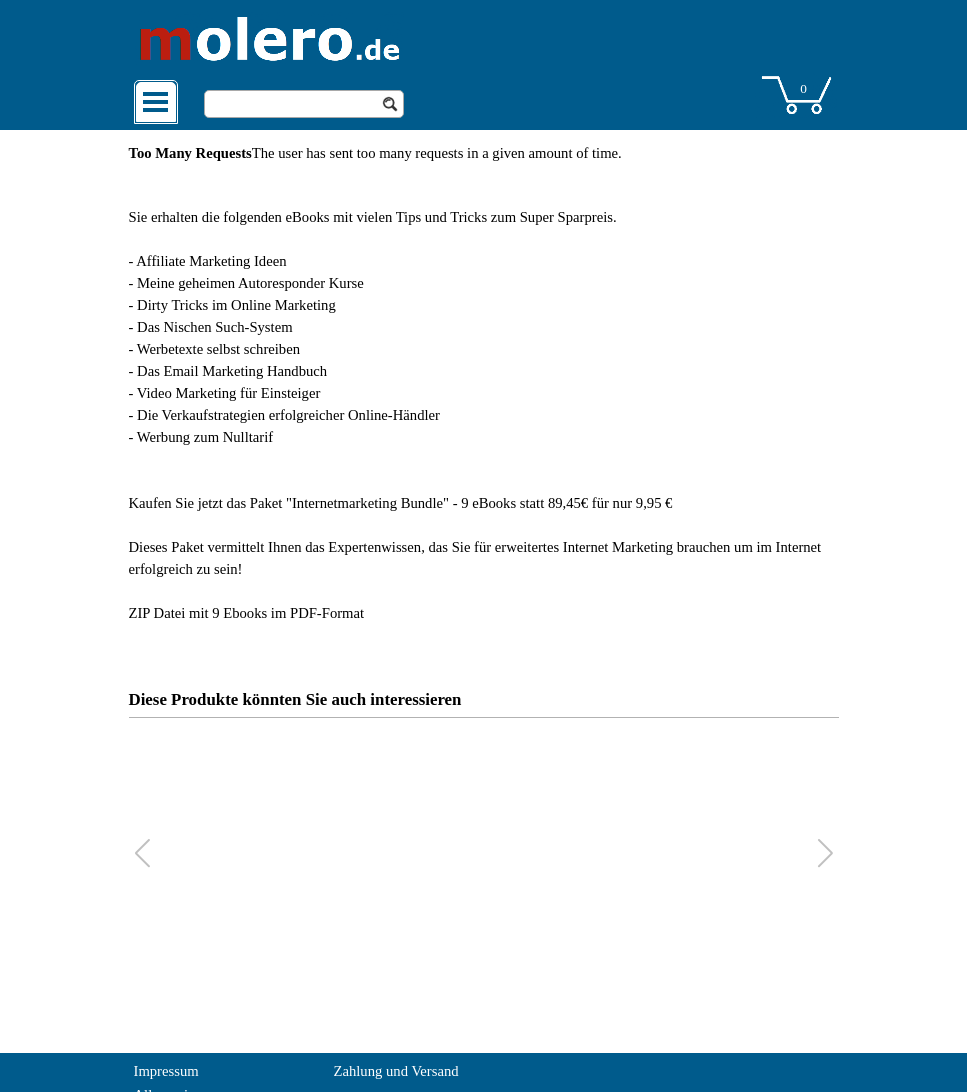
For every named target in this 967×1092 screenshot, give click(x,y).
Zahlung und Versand (396, 1071)
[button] (825, 853)
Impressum (166, 1071)
